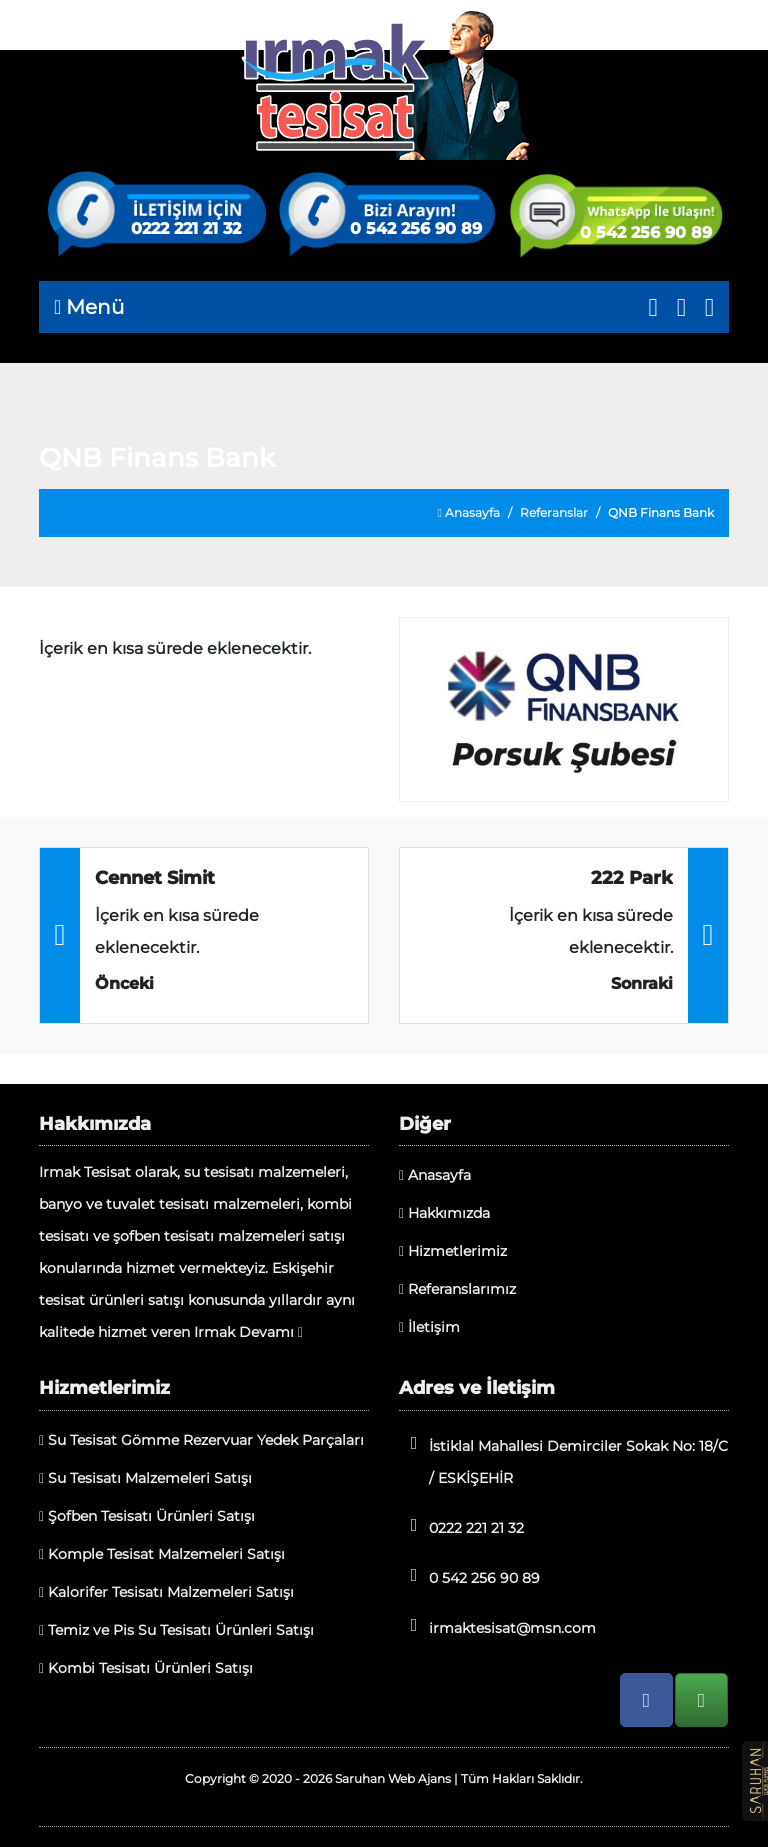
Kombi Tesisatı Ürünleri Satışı (146, 1668)
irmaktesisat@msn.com (497, 1626)
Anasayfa (469, 512)
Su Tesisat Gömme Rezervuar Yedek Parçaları (201, 1440)
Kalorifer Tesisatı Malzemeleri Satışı (166, 1592)
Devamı (271, 1332)
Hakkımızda (444, 1213)
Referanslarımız (457, 1289)
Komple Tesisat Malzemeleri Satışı (162, 1554)
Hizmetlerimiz (453, 1251)
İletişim (429, 1327)
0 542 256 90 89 (416, 229)
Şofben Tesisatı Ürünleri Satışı (147, 1516)
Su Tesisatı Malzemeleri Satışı (145, 1478)
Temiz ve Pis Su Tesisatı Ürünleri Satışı (176, 1630)
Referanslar (554, 512)
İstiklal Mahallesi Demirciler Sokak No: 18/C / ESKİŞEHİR (563, 1460)
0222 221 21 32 (186, 229)
